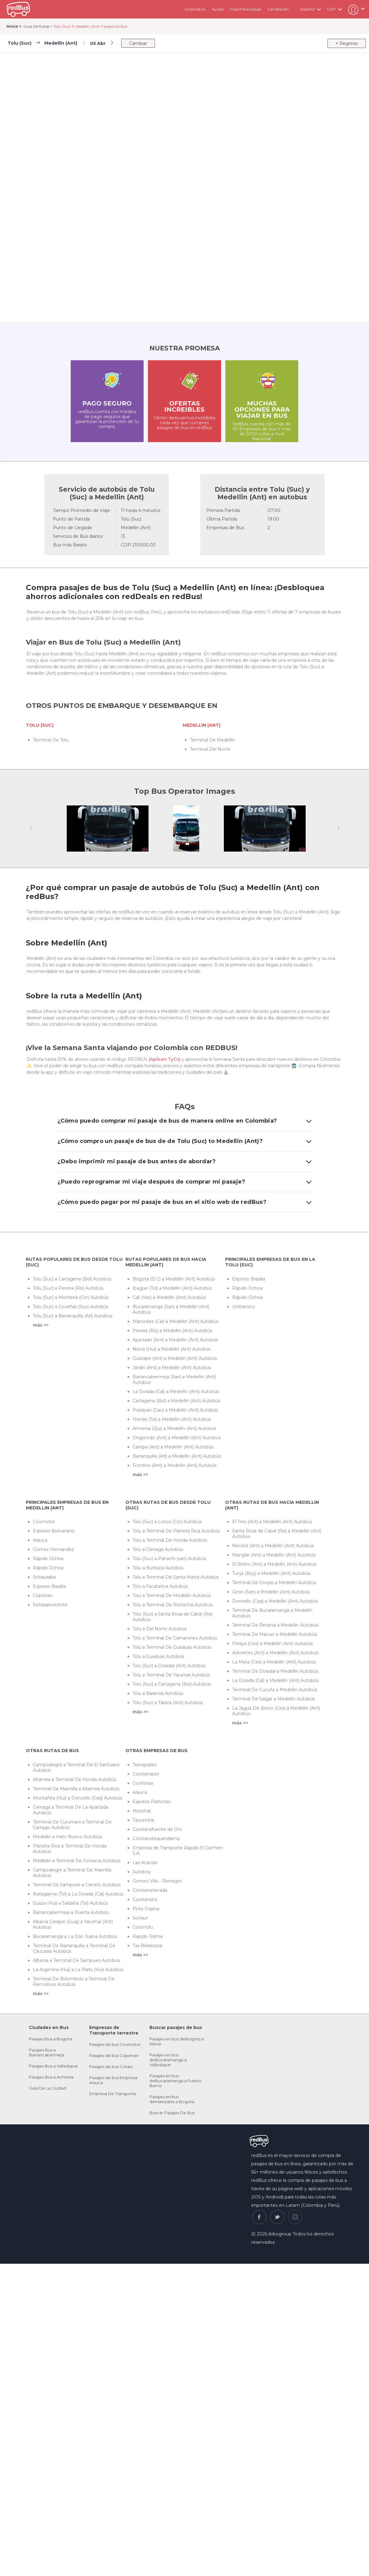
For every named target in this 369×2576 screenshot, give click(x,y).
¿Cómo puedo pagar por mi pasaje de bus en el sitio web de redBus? (184, 1202)
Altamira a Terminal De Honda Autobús (74, 1779)
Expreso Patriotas (151, 1801)
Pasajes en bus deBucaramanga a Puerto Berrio (175, 2080)
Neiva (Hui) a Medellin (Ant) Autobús (171, 1349)
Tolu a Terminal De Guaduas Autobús (172, 1647)
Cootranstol (145, 1899)
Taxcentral (143, 1820)
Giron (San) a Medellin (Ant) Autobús (271, 1592)
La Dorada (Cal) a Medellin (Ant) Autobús (176, 1391)
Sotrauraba (44, 1577)
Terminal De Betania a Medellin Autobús (275, 1625)
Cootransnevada (150, 1890)
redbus (18, 9)
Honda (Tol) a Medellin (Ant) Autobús (172, 1419)
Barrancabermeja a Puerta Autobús (71, 1912)
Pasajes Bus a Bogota (50, 2038)
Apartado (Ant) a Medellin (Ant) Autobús (175, 1340)
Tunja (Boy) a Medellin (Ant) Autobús (271, 1573)
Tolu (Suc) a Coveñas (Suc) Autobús (70, 1306)
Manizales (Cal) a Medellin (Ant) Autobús (175, 1321)
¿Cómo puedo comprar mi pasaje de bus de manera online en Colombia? (184, 1120)
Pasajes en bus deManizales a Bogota (171, 2099)
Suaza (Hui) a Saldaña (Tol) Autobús (70, 1903)
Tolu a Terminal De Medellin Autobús (172, 1595)
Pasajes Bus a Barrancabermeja (46, 2052)
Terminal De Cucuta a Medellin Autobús (274, 1689)
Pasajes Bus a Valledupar (53, 2065)
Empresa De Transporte (113, 2093)
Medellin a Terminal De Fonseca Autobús (77, 1860)
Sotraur (140, 1918)
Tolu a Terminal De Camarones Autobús (175, 1638)
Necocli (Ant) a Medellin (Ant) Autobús (273, 1545)
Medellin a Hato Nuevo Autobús (67, 1836)
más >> (41, 1325)
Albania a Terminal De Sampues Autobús (76, 1960)
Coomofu (143, 1927)
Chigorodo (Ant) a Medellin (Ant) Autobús (177, 1437)
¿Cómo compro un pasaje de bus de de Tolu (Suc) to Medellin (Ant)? (184, 1141)
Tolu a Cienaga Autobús (158, 1549)
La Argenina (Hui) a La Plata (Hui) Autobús (78, 1969)
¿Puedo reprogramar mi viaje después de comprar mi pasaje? (184, 1181)
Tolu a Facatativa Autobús (160, 1586)
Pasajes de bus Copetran (114, 2055)
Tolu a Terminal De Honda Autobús (170, 1540)
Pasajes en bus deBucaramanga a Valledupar (168, 2059)
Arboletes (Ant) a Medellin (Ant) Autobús (275, 1652)
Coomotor (44, 1521)
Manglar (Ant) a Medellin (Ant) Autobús (273, 1555)
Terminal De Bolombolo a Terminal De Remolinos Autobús (73, 1981)
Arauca (40, 1540)
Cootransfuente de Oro (157, 1829)
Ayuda (218, 9)
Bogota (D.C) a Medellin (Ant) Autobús (174, 1279)
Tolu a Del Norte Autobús (160, 1628)
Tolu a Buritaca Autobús (158, 1568)
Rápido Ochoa (247, 1288)
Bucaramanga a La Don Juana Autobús (75, 1936)
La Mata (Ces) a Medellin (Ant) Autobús (274, 1662)
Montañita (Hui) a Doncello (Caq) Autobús (77, 1798)
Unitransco (243, 1306)
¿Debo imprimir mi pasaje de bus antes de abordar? (184, 1161)
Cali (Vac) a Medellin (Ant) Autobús (169, 1297)
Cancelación (278, 9)
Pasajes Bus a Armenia (51, 2077)
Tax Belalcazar (148, 1945)
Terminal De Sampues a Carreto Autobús (77, 1884)
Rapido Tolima (148, 1936)
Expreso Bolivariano (54, 1531)
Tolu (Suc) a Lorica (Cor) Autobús (167, 1521)
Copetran (43, 1595)
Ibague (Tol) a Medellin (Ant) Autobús (172, 1288)
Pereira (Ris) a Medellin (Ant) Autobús (172, 1330)
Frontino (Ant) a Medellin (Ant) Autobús (174, 1465)
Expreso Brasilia (248, 1279)
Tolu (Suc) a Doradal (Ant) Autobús (169, 1665)
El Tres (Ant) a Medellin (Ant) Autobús (272, 1521)
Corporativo (195, 9)
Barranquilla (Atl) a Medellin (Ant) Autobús (177, 1456)
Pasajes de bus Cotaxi (111, 2066)
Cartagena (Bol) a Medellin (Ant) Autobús (176, 1401)
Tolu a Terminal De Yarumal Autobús (171, 1675)
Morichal (142, 1811)
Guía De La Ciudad (47, 2088)
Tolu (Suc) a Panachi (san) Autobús (169, 1558)
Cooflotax (143, 1783)
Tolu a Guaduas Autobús (158, 1656)
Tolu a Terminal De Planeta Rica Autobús (176, 1531)
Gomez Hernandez (53, 1549)
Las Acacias (145, 1862)
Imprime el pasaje (245, 9)
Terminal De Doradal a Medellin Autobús (275, 1671)
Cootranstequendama (156, 1838)
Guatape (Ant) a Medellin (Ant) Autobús (175, 1358)
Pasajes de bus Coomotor (115, 2044)
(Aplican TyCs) (164, 1059)
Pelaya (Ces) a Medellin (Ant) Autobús (272, 1643)
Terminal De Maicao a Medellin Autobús (274, 1634)
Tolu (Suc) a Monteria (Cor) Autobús (71, 1297)
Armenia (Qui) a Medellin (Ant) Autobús (174, 1428)
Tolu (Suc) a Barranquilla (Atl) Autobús (72, 1316)
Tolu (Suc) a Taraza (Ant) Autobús (168, 1702)
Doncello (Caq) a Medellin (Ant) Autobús (275, 1601)
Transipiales (145, 1764)
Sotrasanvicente (50, 1605)
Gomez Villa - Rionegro (157, 1881)
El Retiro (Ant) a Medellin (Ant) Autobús (274, 1564)
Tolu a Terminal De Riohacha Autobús (172, 1605)
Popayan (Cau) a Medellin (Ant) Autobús (175, 1410)
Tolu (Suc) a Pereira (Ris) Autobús (68, 1288)
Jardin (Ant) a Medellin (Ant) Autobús (172, 1367)
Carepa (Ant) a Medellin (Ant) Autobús (173, 1447)
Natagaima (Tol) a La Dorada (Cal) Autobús (78, 1894)
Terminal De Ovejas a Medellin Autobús (274, 1582)
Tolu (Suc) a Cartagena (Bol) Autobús (72, 1279)
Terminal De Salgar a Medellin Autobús (273, 1699)
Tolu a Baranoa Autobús (158, 1693)
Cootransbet (146, 1774)
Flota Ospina (146, 1908)
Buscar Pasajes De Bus (172, 2112)
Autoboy (142, 1872)
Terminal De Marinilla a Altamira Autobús (76, 1788)
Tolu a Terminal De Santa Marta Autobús (176, 1577)
